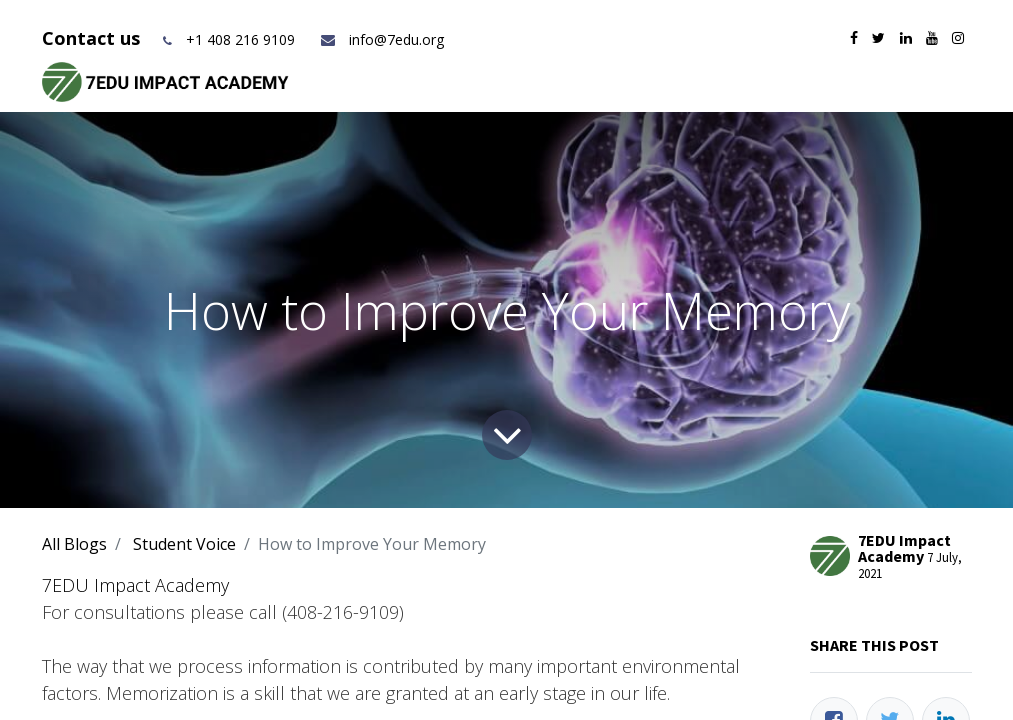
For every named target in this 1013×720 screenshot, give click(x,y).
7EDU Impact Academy (135, 585)
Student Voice (184, 544)
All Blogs (74, 544)
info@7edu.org (381, 39)
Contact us (93, 38)
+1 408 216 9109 (240, 39)
